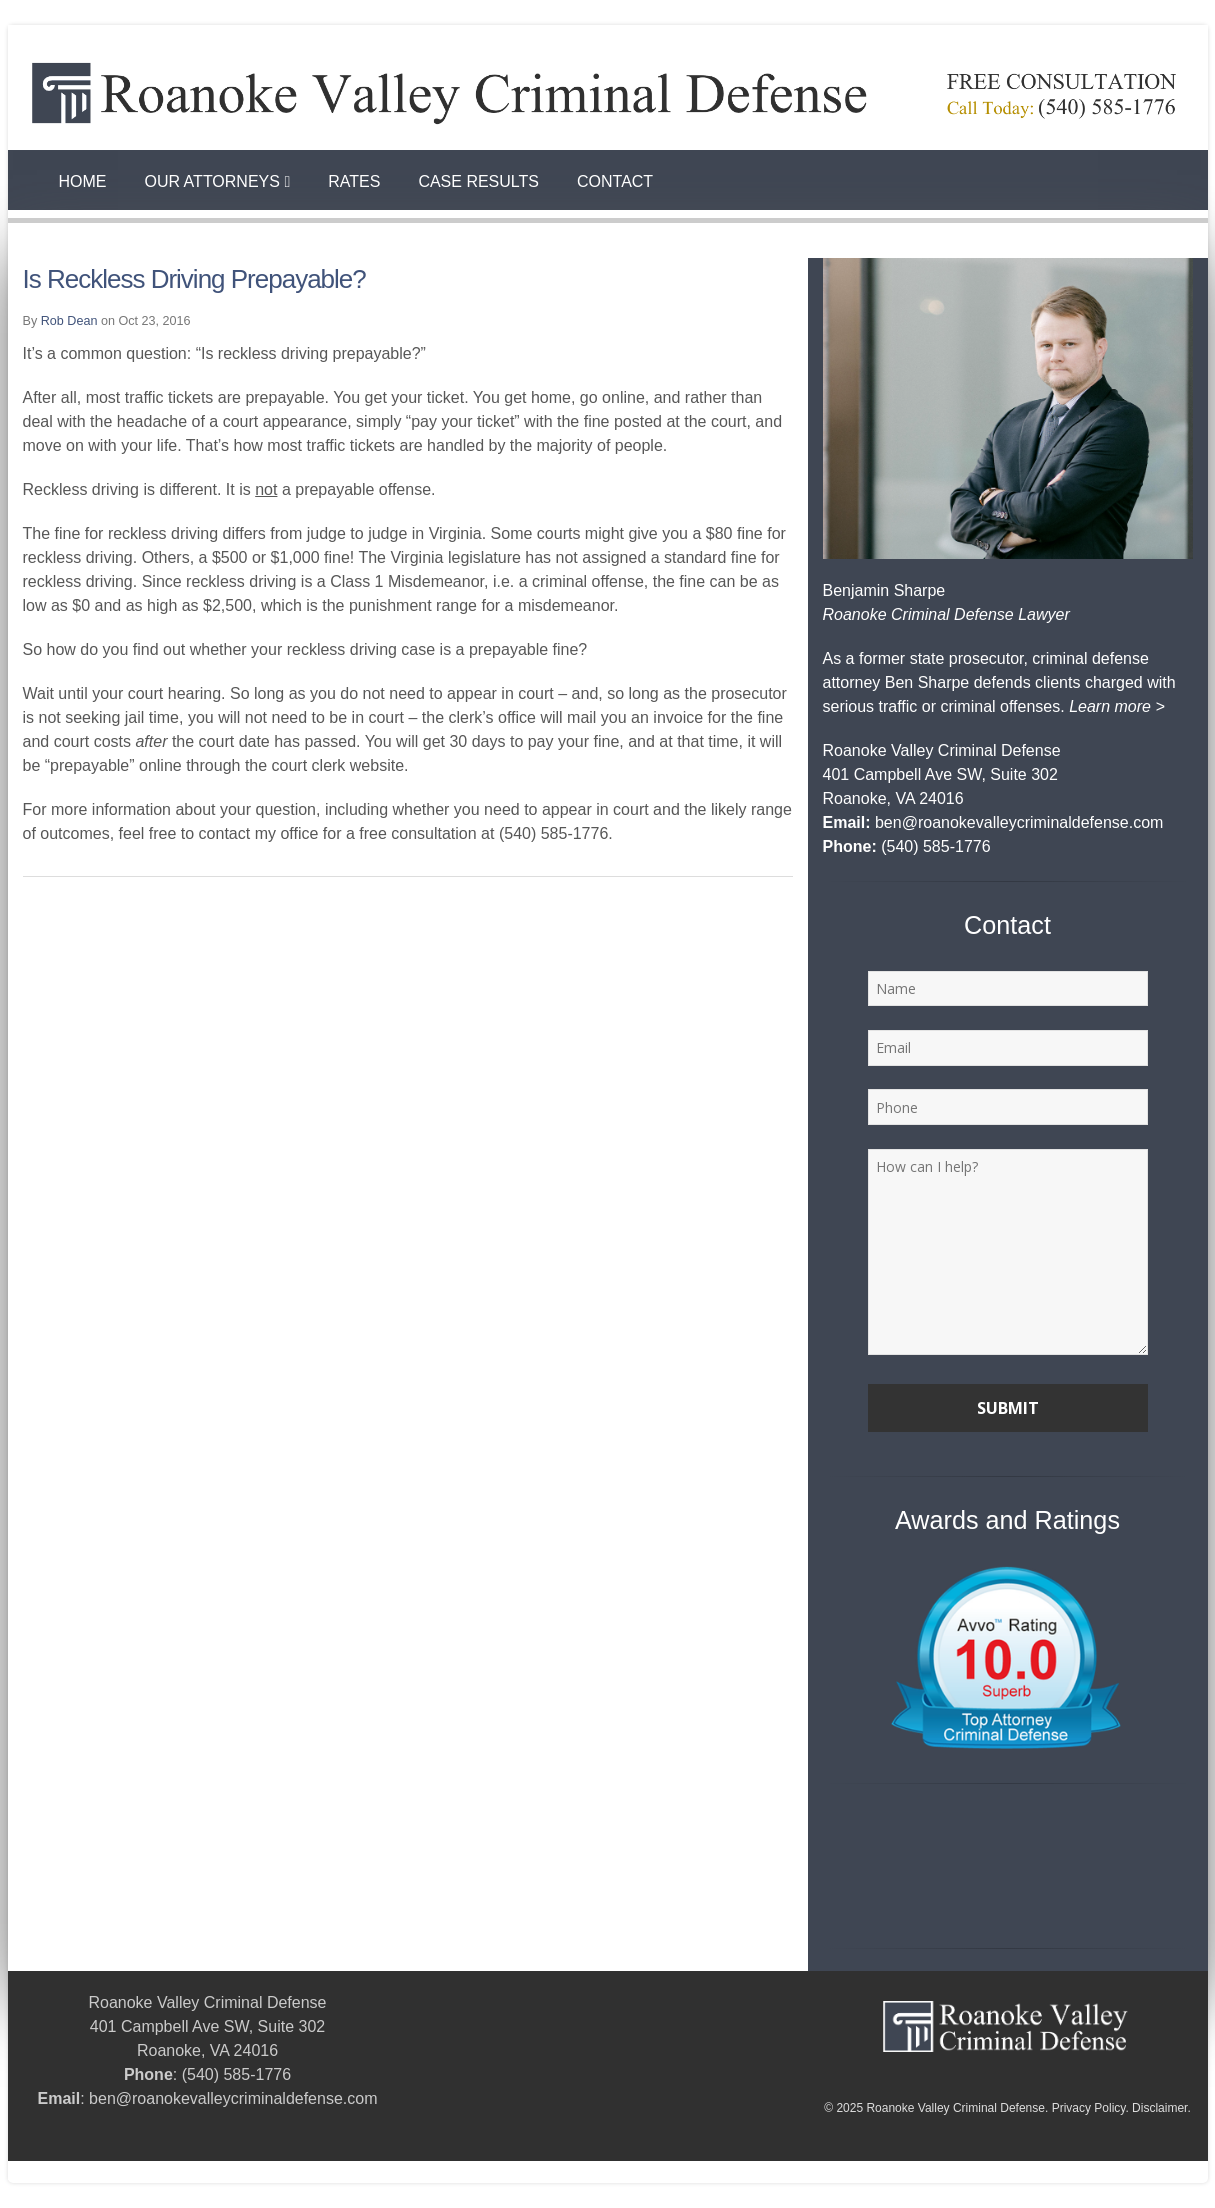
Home (83, 181)
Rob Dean (69, 321)
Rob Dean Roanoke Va (689, 2172)
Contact (615, 181)
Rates (354, 181)
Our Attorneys (218, 181)
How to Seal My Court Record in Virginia (133, 2172)
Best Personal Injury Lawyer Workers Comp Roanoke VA (438, 2172)
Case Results (478, 181)
